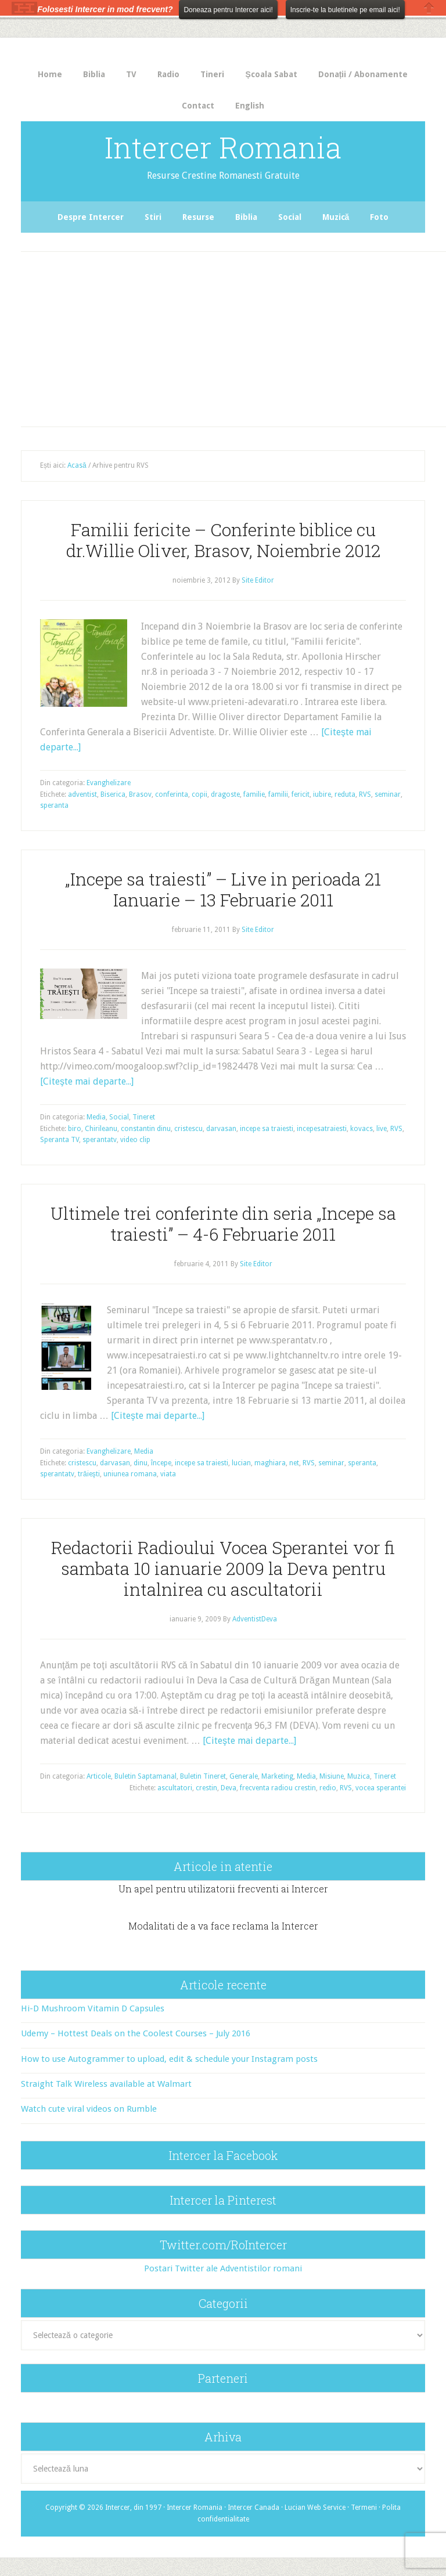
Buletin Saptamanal (145, 1776)
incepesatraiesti (322, 1129)
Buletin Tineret (203, 1776)
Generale (243, 1776)
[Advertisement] (235, 336)
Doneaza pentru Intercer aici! (228, 10)
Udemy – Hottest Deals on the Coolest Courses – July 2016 (135, 2033)
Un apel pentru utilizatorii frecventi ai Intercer (223, 1889)
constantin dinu (146, 1129)
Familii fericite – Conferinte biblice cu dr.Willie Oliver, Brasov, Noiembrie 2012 (223, 540)
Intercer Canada (253, 2507)
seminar (388, 794)
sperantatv (99, 1140)
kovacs (361, 1129)
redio (327, 1788)
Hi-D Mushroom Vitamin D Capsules (92, 2008)
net (294, 1463)
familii (278, 794)
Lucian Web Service (315, 2507)
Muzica (358, 1776)
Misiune (331, 1776)
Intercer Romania (223, 147)
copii (199, 794)
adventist (82, 794)
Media (96, 1117)
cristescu (188, 1129)
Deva (228, 1788)
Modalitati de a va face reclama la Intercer (223, 1926)
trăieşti (89, 1474)
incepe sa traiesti (266, 1129)
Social (119, 1117)
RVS (365, 794)
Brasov (140, 794)
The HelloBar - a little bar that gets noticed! (24, 8)
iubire (322, 794)
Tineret (143, 1117)
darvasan (221, 1129)
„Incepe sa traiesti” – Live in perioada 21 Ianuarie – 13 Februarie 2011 (223, 889)
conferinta (171, 794)
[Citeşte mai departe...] (87, 1081)
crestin (206, 1788)
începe (161, 1463)
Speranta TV (59, 1140)
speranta (54, 805)
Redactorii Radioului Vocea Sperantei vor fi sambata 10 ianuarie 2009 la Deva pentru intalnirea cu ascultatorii (223, 1568)
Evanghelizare (109, 783)
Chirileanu (101, 1129)
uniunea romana (130, 1474)
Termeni (364, 2507)
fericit (301, 794)
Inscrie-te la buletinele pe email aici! (345, 10)
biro (74, 1129)
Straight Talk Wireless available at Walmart (106, 2084)
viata (168, 1474)
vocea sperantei (380, 1788)
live (381, 1129)
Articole (99, 1776)
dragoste (225, 794)
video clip (135, 1140)
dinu (141, 1463)
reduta (344, 794)
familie (254, 794)
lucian (241, 1463)
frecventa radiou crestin (278, 1788)
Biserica (112, 794)
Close (429, 7)
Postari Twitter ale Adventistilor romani (223, 2268)
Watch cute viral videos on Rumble (89, 2109)
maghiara (270, 1463)
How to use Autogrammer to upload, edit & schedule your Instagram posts (169, 2059)
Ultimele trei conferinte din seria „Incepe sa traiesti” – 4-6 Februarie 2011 (223, 1223)
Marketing (277, 1776)
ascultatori (174, 1788)
